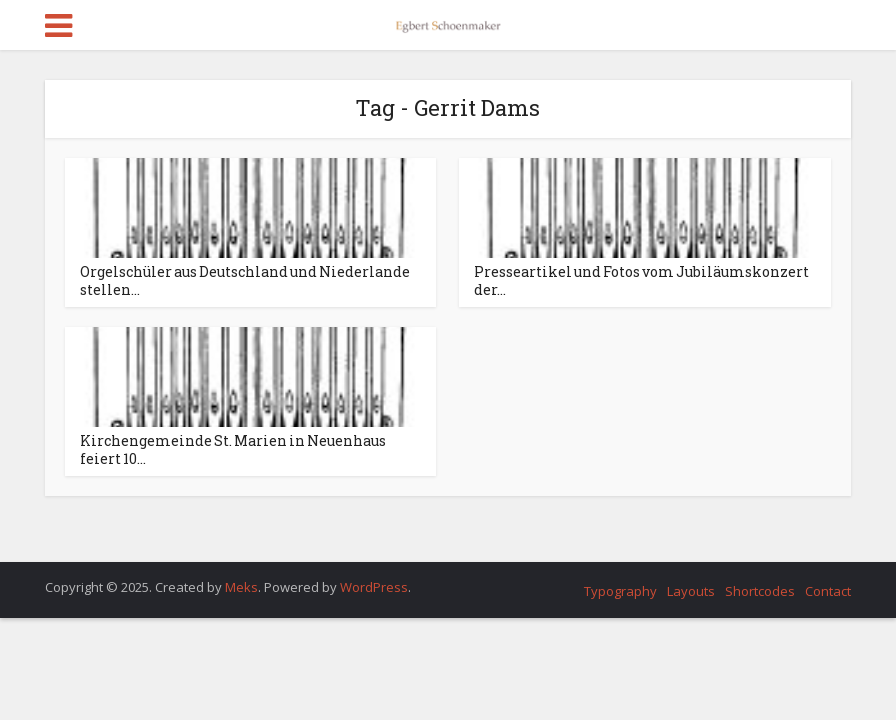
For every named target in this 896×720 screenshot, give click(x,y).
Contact (828, 591)
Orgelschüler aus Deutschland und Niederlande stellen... (245, 280)
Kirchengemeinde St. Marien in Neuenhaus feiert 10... (233, 449)
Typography (620, 591)
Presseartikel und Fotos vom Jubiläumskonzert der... (641, 280)
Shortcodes (760, 591)
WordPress (374, 587)
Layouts (691, 591)
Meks (241, 587)
